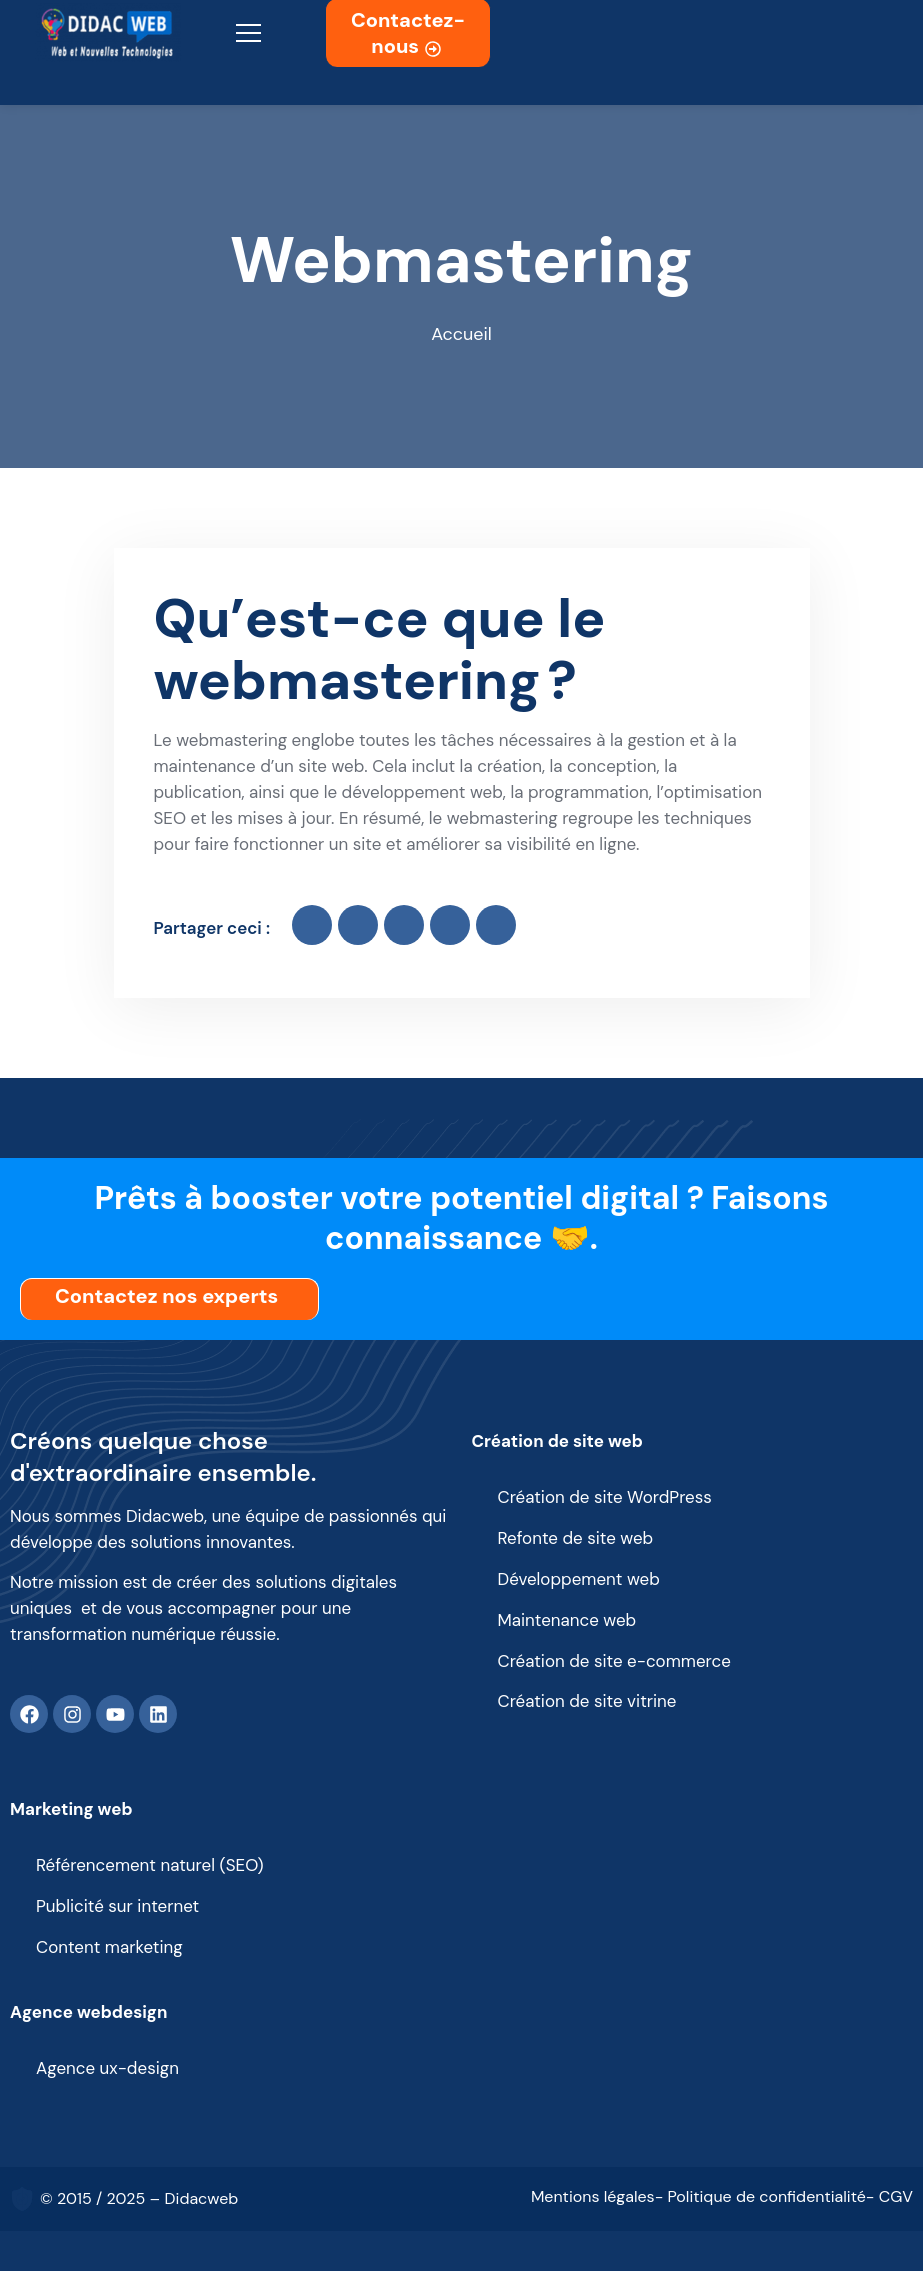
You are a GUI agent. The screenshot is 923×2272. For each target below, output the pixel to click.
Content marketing (109, 1949)
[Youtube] (115, 1715)
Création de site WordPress (605, 1498)
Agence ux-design (107, 2070)
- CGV (889, 2198)
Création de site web (558, 1441)
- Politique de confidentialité (760, 2198)
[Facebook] (29, 1715)
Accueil (461, 335)
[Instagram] (72, 1715)
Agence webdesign (89, 2013)
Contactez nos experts (171, 1297)
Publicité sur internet (118, 1908)
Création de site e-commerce (615, 1662)
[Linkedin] (158, 1715)
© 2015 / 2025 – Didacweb (139, 2199)
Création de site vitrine (587, 1703)
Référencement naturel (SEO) (150, 1867)
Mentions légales (593, 2198)
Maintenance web (567, 1621)
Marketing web (71, 1810)
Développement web (579, 1580)
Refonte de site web (576, 1539)
